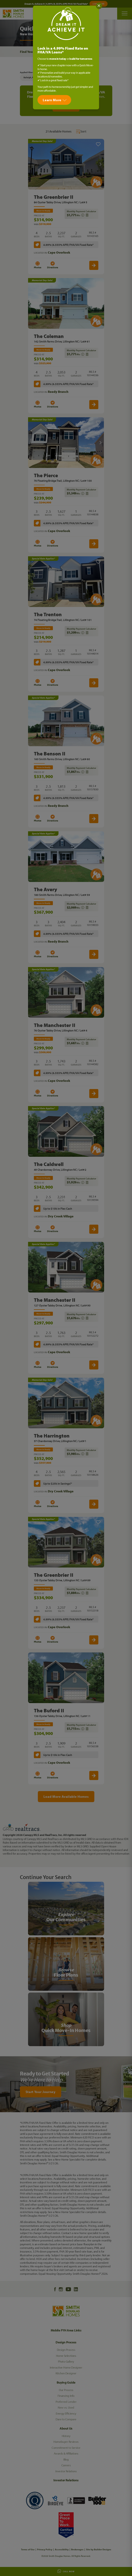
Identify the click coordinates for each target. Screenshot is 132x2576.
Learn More (52, 100)
